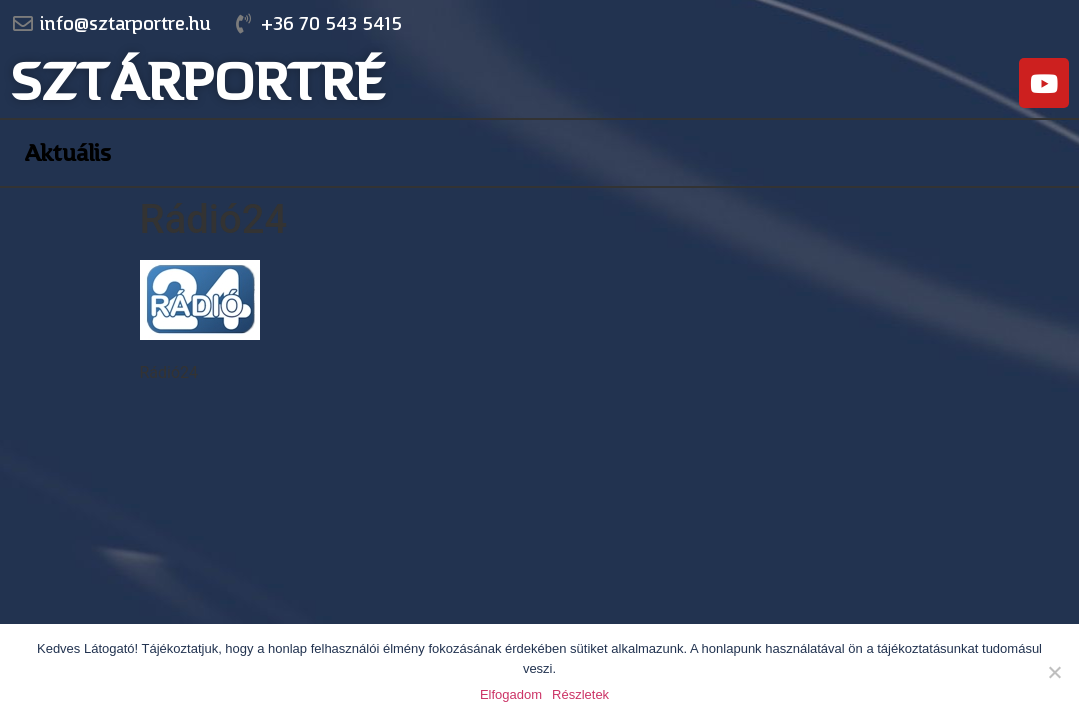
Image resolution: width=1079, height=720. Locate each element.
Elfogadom (511, 694)
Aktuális (67, 153)
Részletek (580, 694)
